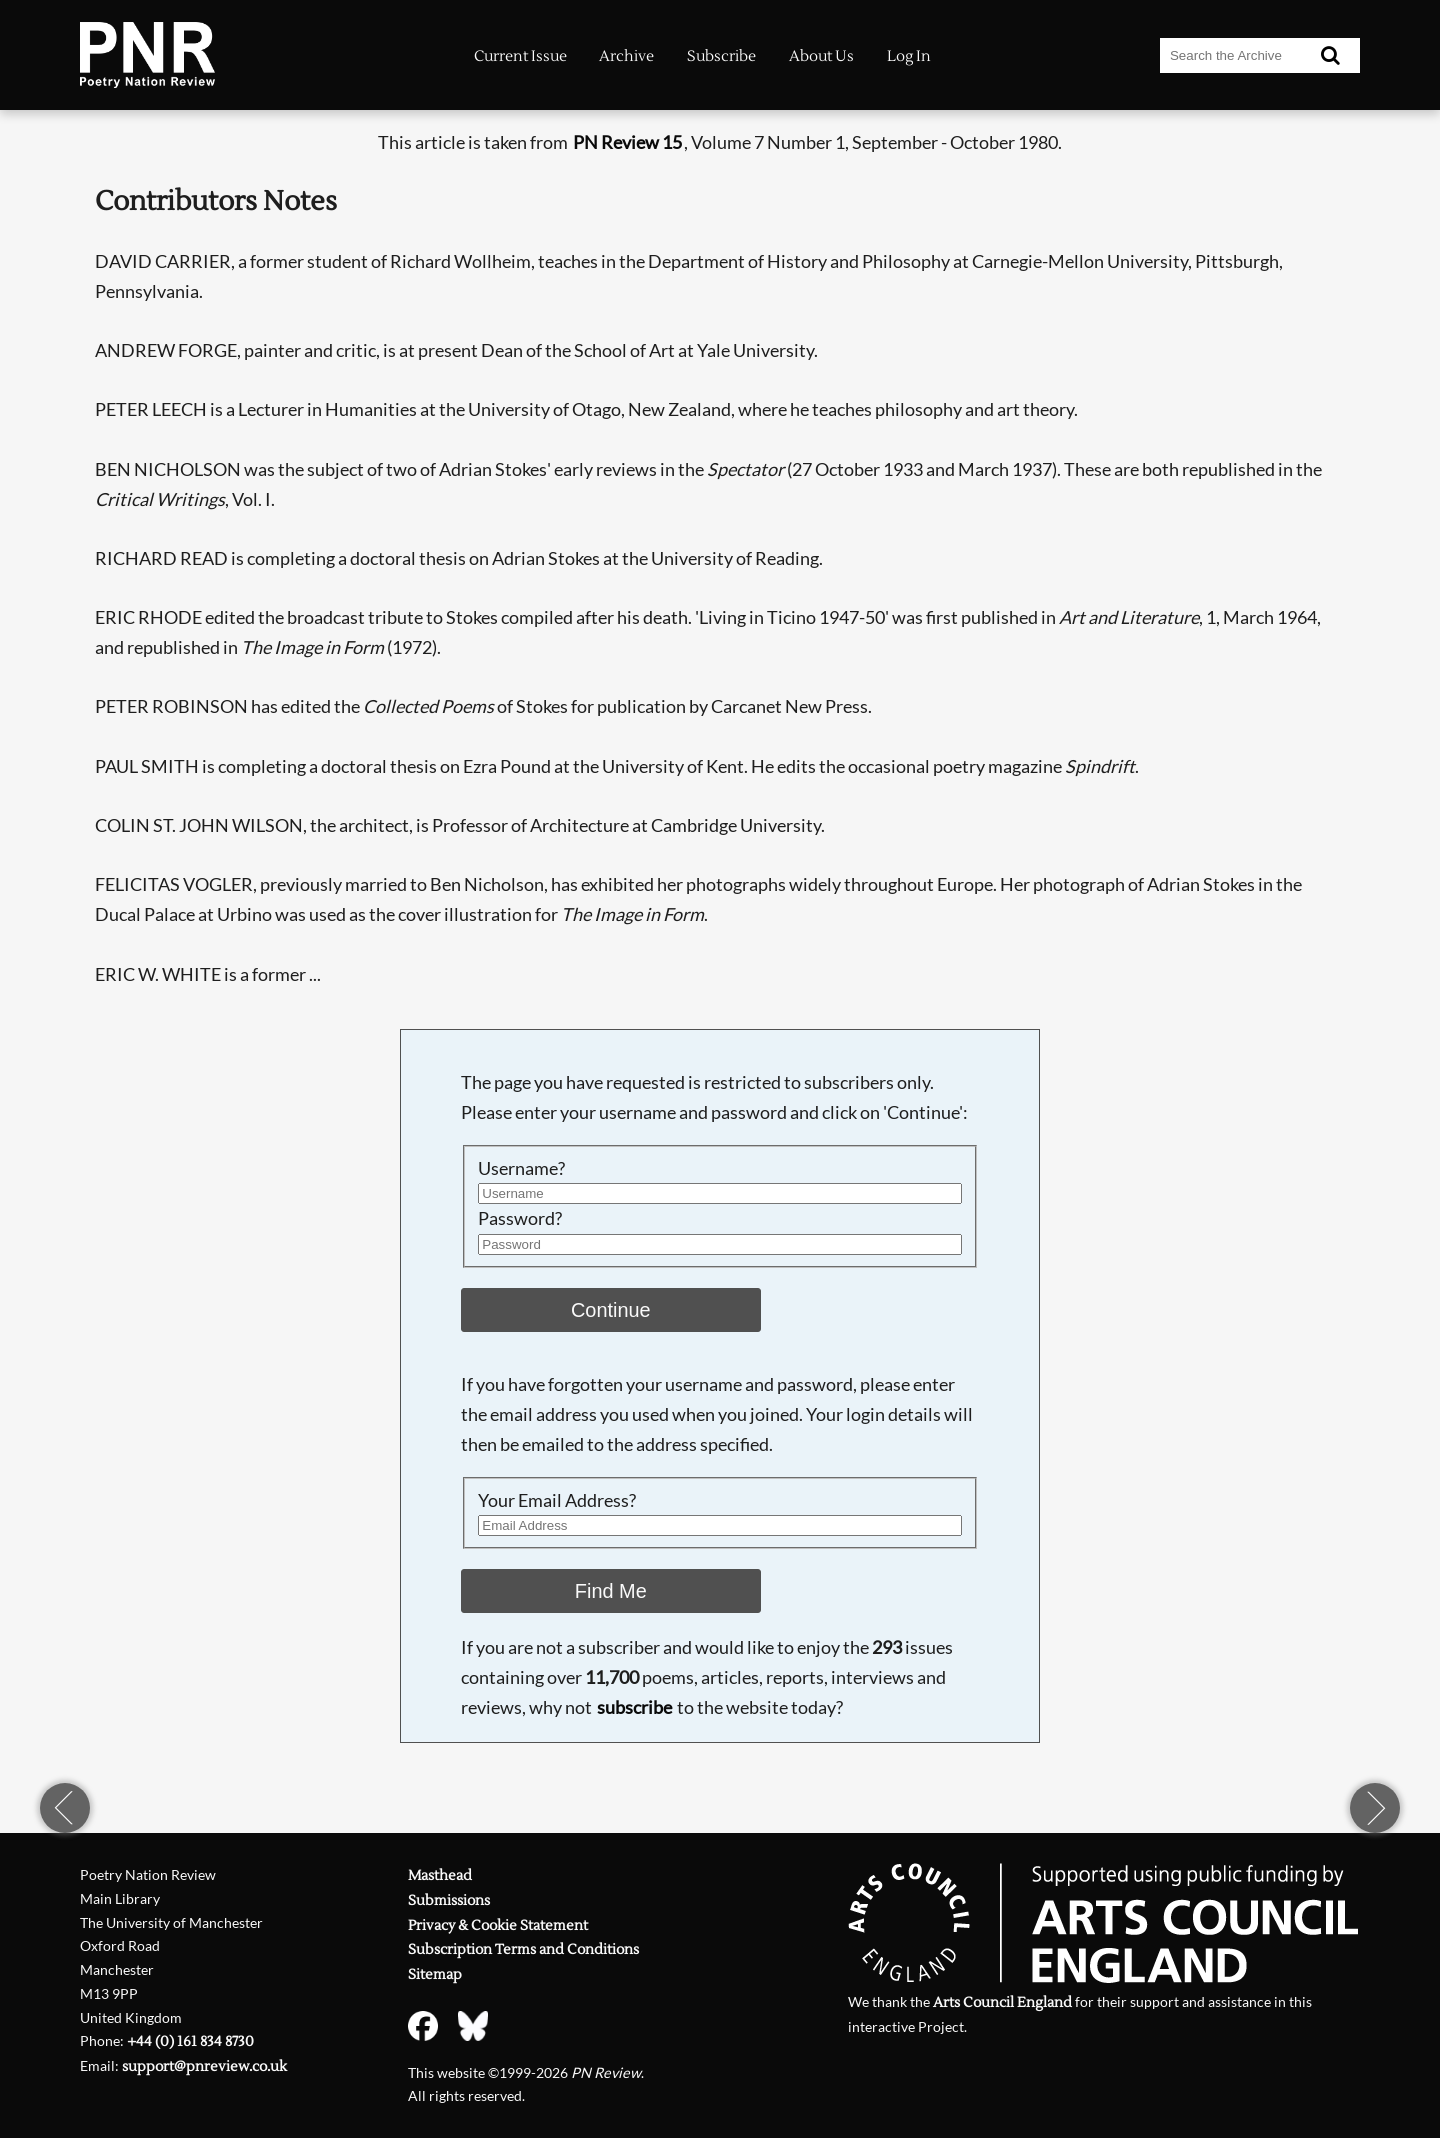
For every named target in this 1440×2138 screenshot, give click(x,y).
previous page (65, 1808)
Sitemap (435, 1974)
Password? (520, 1218)
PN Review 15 (627, 142)
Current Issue (520, 56)
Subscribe (721, 56)
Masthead (440, 1875)
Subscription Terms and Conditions (523, 1949)
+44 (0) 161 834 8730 (190, 2041)
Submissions (449, 1900)
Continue (611, 1310)
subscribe (634, 1707)
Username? (521, 1168)
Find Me (611, 1591)
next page (1375, 1808)
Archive (626, 56)
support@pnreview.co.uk (204, 2066)
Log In (909, 56)
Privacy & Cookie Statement (498, 1925)
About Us (821, 56)
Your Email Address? (557, 1500)
